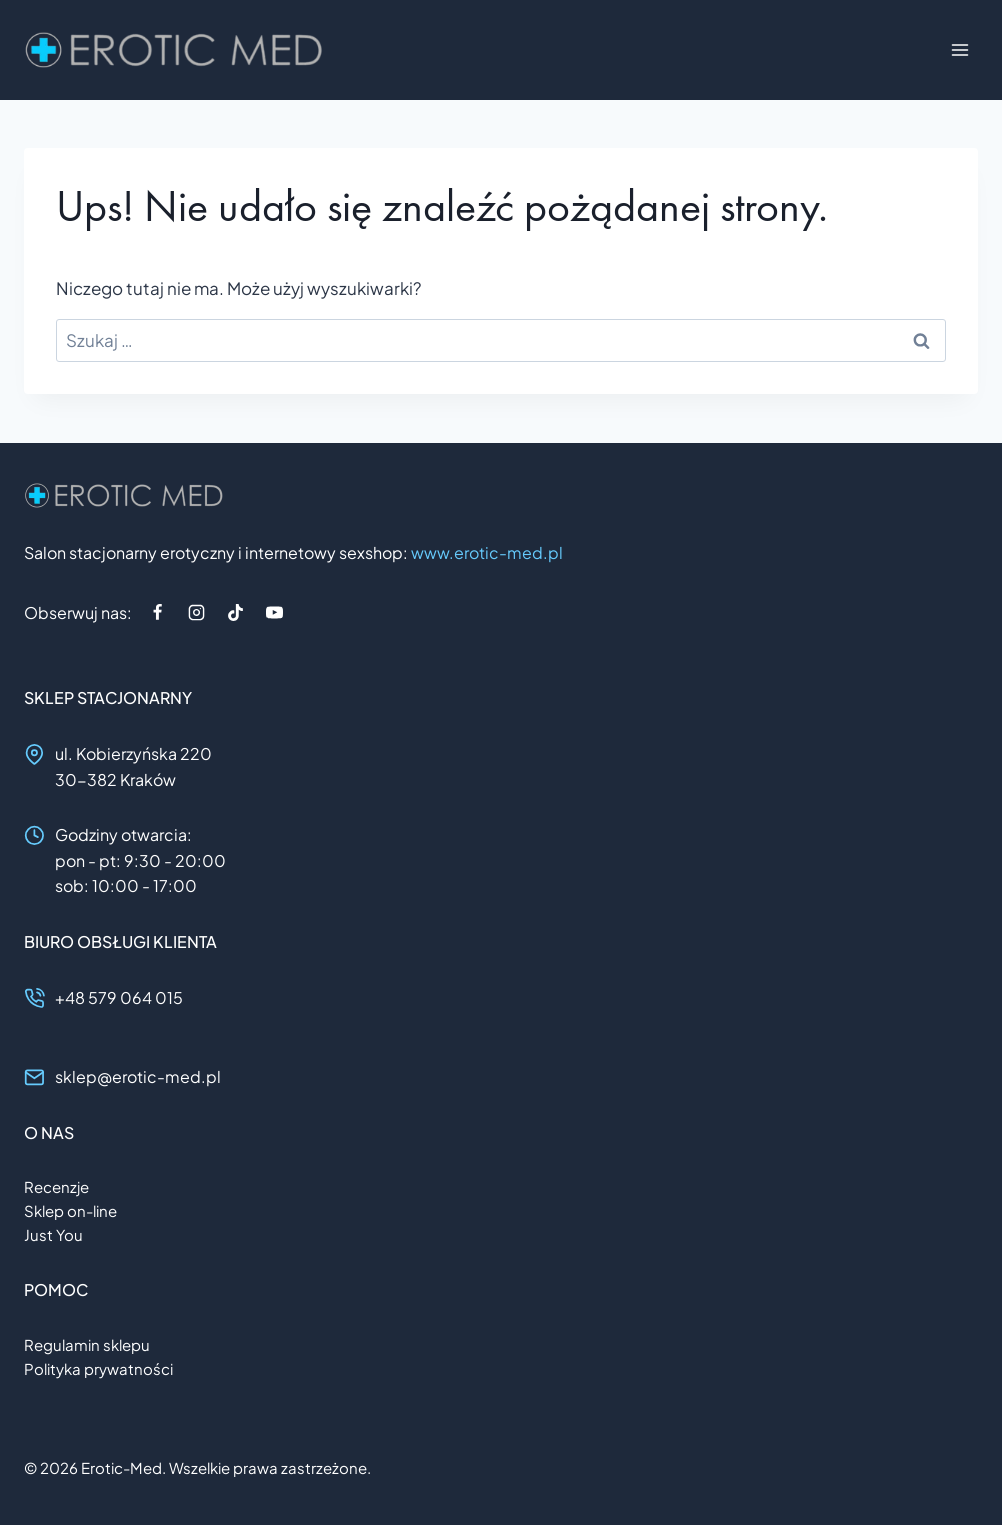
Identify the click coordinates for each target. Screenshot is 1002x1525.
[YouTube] (274, 612)
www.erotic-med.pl (487, 552)
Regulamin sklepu (87, 1344)
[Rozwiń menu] (959, 49)
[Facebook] (157, 612)
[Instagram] (196, 612)
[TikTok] (235, 612)
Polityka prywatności (98, 1368)
